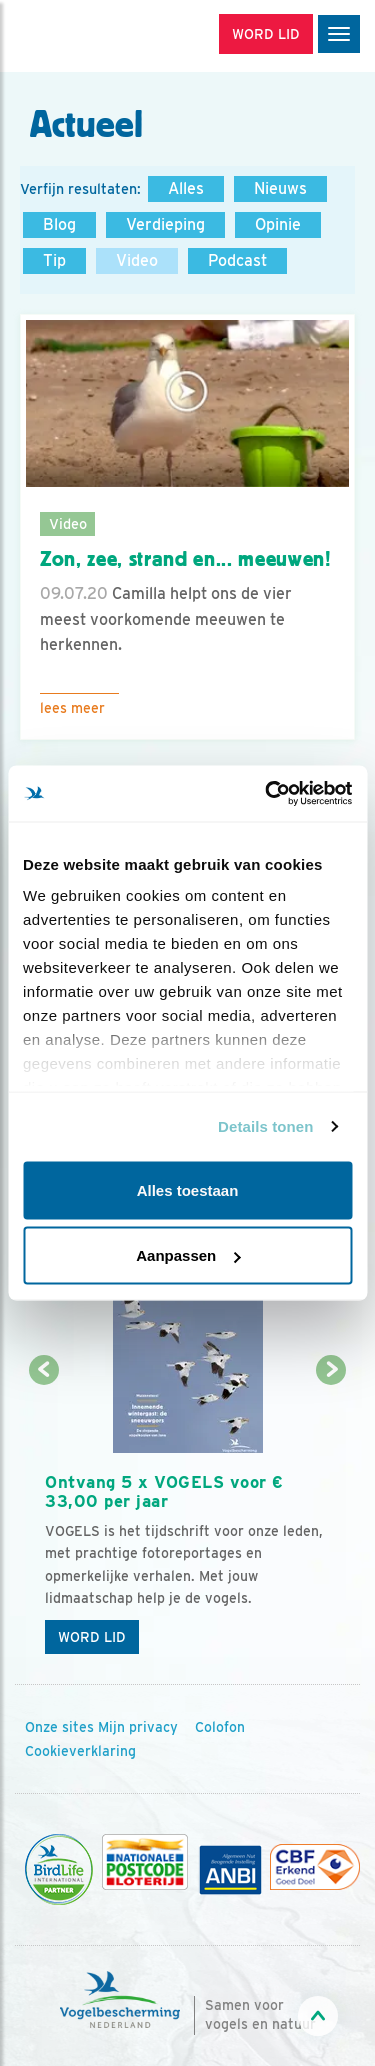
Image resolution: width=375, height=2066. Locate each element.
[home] (100, 36)
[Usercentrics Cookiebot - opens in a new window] (267, 794)
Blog (59, 224)
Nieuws (280, 188)
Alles (186, 188)
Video (137, 260)
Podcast (237, 260)
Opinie (278, 224)
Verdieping (165, 224)
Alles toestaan (188, 1189)
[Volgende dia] (331, 1518)
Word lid (92, 1637)
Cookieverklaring (80, 1751)
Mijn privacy (138, 1727)
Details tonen (265, 1126)
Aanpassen (188, 1255)
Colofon (220, 1727)
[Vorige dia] (43, 1518)
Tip (54, 260)
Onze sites (59, 1727)
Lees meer (72, 708)
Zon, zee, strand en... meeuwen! (186, 559)
